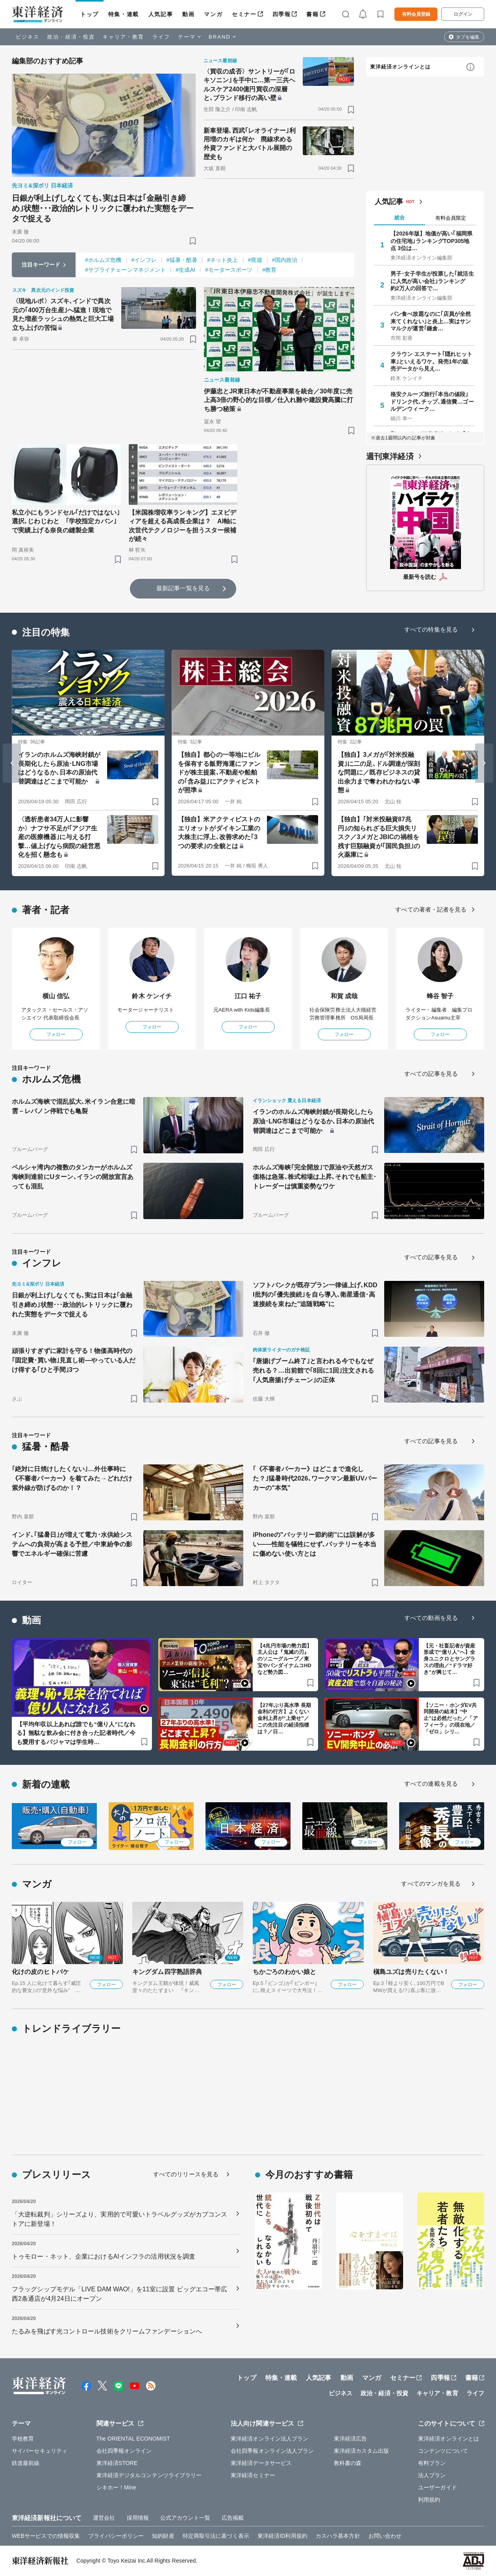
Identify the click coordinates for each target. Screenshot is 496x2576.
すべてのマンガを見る (431, 1883)
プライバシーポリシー (116, 2536)
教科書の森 (348, 2463)
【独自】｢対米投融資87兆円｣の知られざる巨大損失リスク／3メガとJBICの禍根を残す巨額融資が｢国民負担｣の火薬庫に (379, 837)
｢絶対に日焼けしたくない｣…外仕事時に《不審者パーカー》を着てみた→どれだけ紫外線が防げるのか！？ (72, 1478)
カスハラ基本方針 (338, 2536)
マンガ (213, 14)
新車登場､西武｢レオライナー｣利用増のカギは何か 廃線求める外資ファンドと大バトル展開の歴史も (250, 143)
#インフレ (144, 260)
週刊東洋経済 (390, 456)
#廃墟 (255, 260)
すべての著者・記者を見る (430, 909)
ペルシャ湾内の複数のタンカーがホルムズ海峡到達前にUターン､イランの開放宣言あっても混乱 (73, 1177)
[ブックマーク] (193, 241)
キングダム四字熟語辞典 (167, 1971)
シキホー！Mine (116, 2487)
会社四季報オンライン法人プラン (272, 2451)
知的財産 (163, 2536)
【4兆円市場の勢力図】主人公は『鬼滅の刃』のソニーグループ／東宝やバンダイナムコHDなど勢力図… (284, 1659)
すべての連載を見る (431, 1783)
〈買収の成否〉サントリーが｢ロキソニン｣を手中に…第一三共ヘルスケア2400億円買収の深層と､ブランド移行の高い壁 (250, 84)
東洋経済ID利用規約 (282, 2536)
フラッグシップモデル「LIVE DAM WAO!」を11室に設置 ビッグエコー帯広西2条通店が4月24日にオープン (120, 2294)
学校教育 (23, 2438)
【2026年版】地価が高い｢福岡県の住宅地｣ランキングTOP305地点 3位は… (431, 240)
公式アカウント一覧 (185, 2518)
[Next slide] (484, 763)
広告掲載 (233, 2518)
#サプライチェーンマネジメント (125, 270)
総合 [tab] (399, 218)
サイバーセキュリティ (39, 2451)
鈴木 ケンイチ (152, 996)
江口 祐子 (248, 996)
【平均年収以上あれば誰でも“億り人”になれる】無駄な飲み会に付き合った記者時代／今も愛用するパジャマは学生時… (76, 1733)
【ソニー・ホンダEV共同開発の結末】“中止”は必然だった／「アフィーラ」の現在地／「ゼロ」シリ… (451, 1718)
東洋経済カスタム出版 (361, 2451)
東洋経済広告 (350, 2438)
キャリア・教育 (123, 37)
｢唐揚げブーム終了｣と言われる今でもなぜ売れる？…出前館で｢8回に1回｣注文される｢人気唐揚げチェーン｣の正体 (313, 1370)
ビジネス (27, 37)
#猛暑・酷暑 (182, 260)
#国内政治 (284, 260)
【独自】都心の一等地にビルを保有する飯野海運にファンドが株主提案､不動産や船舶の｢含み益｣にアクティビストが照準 (219, 772)
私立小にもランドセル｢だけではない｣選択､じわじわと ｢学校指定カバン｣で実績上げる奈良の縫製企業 (66, 521)
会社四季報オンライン (124, 2451)
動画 (188, 14)
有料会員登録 (416, 14)
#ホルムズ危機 (103, 260)
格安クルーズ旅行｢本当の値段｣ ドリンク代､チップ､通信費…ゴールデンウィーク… (432, 401)
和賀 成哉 (344, 996)
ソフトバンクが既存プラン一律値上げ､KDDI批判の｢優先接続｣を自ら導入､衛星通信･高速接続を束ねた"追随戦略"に (315, 1294)
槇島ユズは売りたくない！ (411, 1971)
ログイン (462, 14)
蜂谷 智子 (440, 996)
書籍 (312, 14)
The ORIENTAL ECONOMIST (133, 2438)
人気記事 (160, 14)
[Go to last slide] (12, 763)
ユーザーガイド (437, 2487)
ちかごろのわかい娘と (284, 1971)
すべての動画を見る (431, 1617)
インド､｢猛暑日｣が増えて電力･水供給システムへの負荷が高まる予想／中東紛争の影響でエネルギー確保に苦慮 (72, 1544)
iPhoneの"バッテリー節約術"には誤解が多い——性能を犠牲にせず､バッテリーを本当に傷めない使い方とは (314, 1544)
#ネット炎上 (222, 260)
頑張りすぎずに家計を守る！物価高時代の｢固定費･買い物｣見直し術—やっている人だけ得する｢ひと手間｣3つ (73, 1360)
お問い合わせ (385, 2536)
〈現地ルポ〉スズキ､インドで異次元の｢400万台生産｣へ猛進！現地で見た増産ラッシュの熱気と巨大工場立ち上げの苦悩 (63, 314)
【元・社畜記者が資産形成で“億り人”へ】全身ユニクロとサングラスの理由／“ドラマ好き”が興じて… (449, 1659)
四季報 (281, 14)
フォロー (55, 1034)
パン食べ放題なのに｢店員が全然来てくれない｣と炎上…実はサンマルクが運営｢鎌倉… (431, 321)
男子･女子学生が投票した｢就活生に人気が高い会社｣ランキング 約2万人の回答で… (432, 281)
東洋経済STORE (117, 2463)
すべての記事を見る (431, 1073)
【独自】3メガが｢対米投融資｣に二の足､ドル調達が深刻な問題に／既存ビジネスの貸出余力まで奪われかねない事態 (379, 772)
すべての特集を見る (431, 629)
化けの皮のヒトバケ (40, 1971)
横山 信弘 (56, 996)
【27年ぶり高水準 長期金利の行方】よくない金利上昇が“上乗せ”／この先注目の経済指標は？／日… (284, 1718)
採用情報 (138, 2518)
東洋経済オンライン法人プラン (269, 2438)
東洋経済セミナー (253, 2475)
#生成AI (185, 270)
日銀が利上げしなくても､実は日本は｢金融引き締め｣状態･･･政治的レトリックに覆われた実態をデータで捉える (103, 208)
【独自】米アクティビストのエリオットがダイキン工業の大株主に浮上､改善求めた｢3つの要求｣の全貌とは (219, 832)
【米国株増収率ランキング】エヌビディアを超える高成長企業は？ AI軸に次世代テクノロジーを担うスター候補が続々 (183, 525)
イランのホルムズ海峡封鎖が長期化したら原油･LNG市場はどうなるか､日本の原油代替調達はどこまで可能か (59, 767)
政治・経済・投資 (71, 37)
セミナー (244, 14)
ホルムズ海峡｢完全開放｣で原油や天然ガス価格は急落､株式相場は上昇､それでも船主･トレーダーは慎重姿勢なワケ (314, 1177)
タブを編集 (467, 37)
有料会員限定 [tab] (450, 218)
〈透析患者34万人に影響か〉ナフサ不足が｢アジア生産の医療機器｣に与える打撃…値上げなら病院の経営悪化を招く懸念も (59, 837)
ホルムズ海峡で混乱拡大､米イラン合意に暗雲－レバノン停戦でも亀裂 (73, 1106)
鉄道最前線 (26, 2463)
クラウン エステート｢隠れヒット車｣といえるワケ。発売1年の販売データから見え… (432, 361)
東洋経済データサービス (261, 2463)
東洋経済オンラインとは (400, 67)
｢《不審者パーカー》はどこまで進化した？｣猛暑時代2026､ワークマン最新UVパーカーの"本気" (315, 1478)
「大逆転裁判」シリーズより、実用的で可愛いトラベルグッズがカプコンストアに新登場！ (119, 2219)
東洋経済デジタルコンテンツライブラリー (149, 2475)
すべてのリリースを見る (185, 2174)
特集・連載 (123, 14)
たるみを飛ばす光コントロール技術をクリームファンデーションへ (107, 2331)
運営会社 (104, 2518)
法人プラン (432, 2475)
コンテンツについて (443, 2451)
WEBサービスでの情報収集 (46, 2536)
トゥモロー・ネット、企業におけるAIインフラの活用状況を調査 (103, 2256)
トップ (89, 14)
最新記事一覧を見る (183, 588)
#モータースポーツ (229, 270)
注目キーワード (41, 264)
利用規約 (429, 2499)
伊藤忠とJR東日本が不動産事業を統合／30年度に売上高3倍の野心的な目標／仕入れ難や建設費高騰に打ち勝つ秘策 (278, 400)
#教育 (270, 270)
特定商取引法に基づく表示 (216, 2536)
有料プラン (432, 2463)
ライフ (161, 37)
